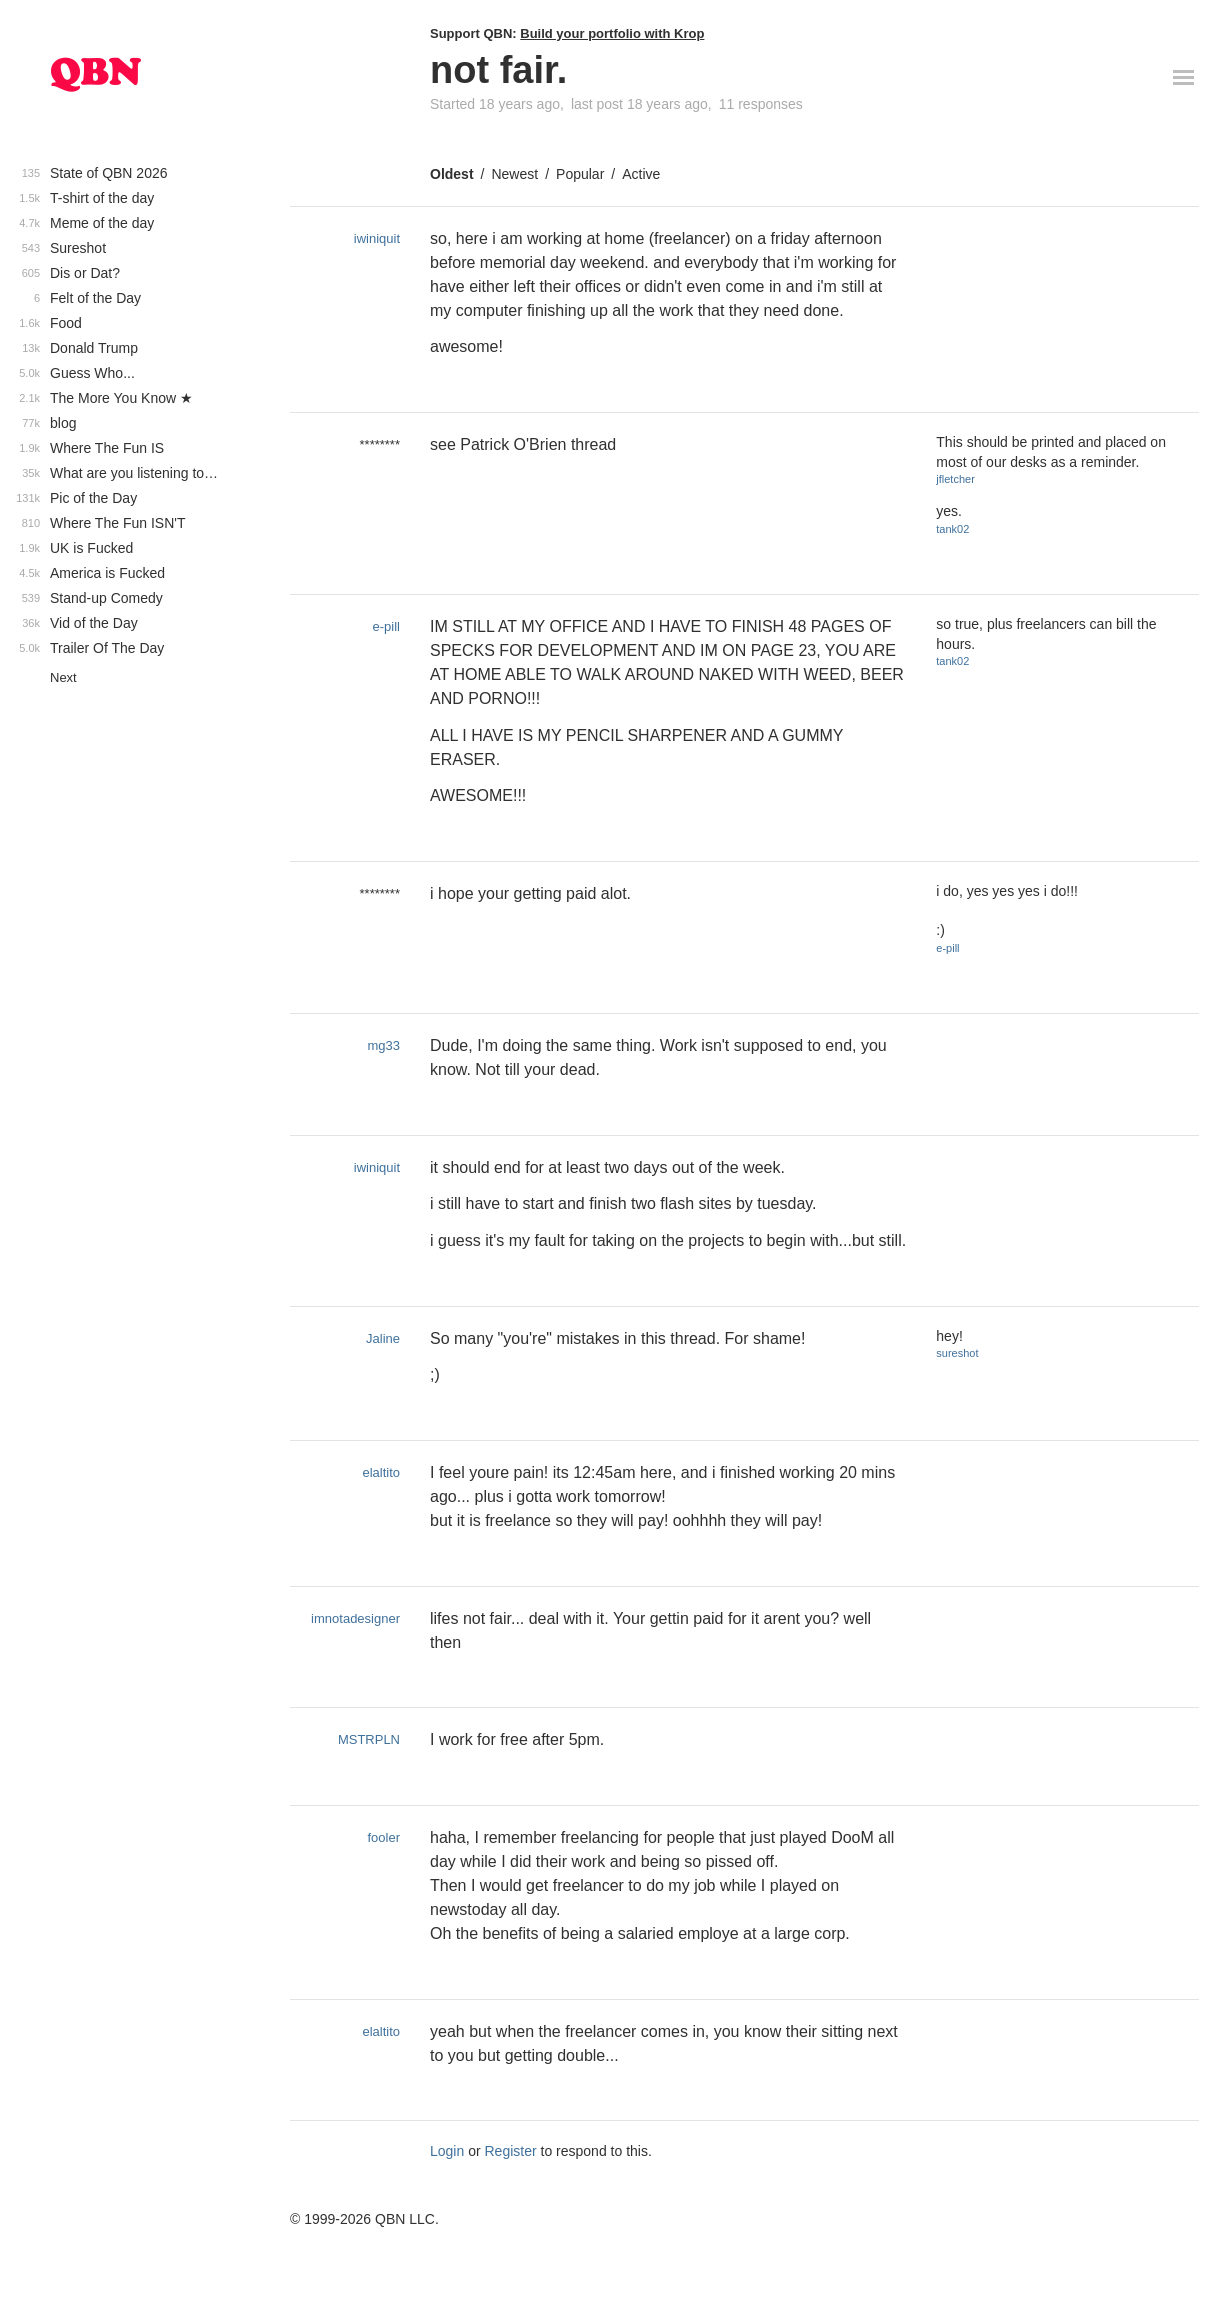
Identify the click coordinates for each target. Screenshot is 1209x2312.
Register (511, 2151)
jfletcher (955, 479)
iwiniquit (377, 238)
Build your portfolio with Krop (612, 33)
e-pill (386, 626)
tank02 (952, 529)
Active (641, 174)
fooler (383, 1837)
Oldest (452, 174)
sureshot (957, 1353)
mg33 (383, 1045)
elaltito (381, 1472)
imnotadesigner (355, 1618)
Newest (514, 174)
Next (63, 677)
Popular (580, 174)
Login (447, 2151)
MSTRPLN (369, 1739)
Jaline (383, 1338)
